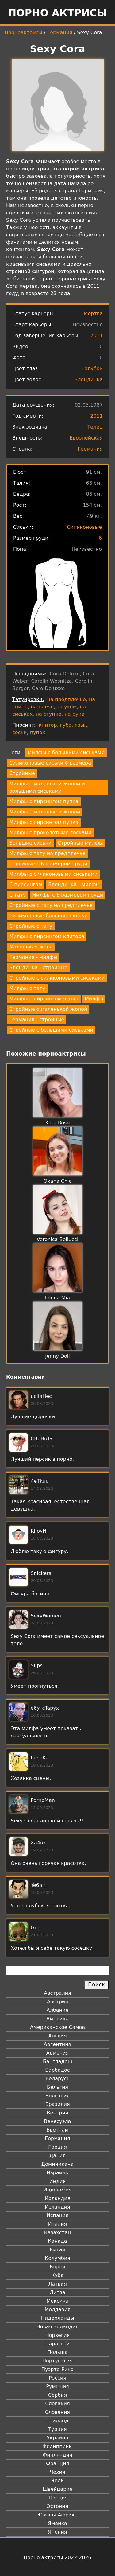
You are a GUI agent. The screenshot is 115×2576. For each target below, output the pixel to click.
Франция (57, 2463)
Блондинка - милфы (74, 884)
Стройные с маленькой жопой (48, 1009)
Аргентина (57, 2044)
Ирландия (58, 2198)
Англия (57, 2036)
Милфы (94, 999)
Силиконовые (84, 527)
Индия (57, 2181)
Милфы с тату (27, 988)
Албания (57, 2010)
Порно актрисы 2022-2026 (57, 2557)
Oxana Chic (57, 1181)
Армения (57, 2053)
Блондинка (88, 379)
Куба (57, 2275)
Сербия (57, 2395)
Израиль (57, 2173)
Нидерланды (57, 2318)
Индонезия (57, 2190)
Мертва (93, 313)
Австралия (57, 1993)
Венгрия (57, 2113)
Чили (57, 2480)
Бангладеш (57, 2061)
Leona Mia (57, 1298)
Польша (58, 2352)
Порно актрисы (57, 13)
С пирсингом (25, 884)
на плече (42, 707)
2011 (96, 335)
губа (66, 725)
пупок (37, 732)
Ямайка (57, 2523)
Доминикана (57, 2164)
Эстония (57, 2506)
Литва (57, 2292)
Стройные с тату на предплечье (51, 905)
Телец (95, 427)
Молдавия (57, 2309)
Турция (57, 2429)
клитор (48, 725)
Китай (57, 2250)
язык (81, 725)
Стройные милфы (80, 843)
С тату (17, 895)
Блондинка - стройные (38, 967)
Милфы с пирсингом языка (44, 999)
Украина (57, 2438)
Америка (57, 2019)
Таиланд (58, 2421)
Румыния (57, 2386)
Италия (57, 2224)
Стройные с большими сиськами (51, 1030)
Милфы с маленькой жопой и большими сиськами (47, 787)
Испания (58, 2215)
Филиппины (57, 2446)
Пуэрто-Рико (57, 2369)
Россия (57, 2378)
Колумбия (57, 2258)
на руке (74, 714)
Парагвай (57, 2344)
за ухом (67, 707)
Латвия (57, 2284)
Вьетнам (58, 2130)
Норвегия (57, 2335)
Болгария (57, 2096)
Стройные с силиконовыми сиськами (57, 978)
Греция (57, 2147)
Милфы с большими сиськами (66, 752)
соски (19, 732)
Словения (57, 2412)
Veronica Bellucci (58, 1239)
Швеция (57, 2498)
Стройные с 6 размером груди (48, 864)
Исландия (57, 2207)
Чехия (57, 2472)
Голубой (92, 368)
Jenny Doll (57, 1356)
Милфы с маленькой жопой (44, 812)
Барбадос (57, 2070)
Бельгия (57, 2087)
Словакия (57, 2403)
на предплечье (66, 699)
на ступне (49, 714)
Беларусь (57, 2078)
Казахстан (57, 2232)
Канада (57, 2241)
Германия (59, 32)
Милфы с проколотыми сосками (50, 832)
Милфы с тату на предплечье (47, 853)
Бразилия (57, 2104)
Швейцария (58, 2489)
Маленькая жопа (31, 947)
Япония (57, 2532)
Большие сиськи (30, 843)
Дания (57, 2155)
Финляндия (57, 2455)
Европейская (86, 438)
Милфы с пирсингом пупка (44, 801)
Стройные (22, 773)
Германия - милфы (33, 957)
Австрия (57, 2001)
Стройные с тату (30, 926)
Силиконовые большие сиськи (48, 916)
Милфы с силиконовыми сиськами (53, 874)
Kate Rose (57, 1123)
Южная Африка (57, 2515)
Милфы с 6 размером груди (67, 895)
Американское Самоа (57, 2027)
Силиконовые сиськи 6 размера (50, 763)
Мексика (58, 2301)
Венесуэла (57, 2121)
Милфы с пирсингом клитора (46, 936)
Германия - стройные (36, 1019)
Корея (57, 2267)
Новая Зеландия (57, 2326)
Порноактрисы (23, 32)
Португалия (57, 2361)
